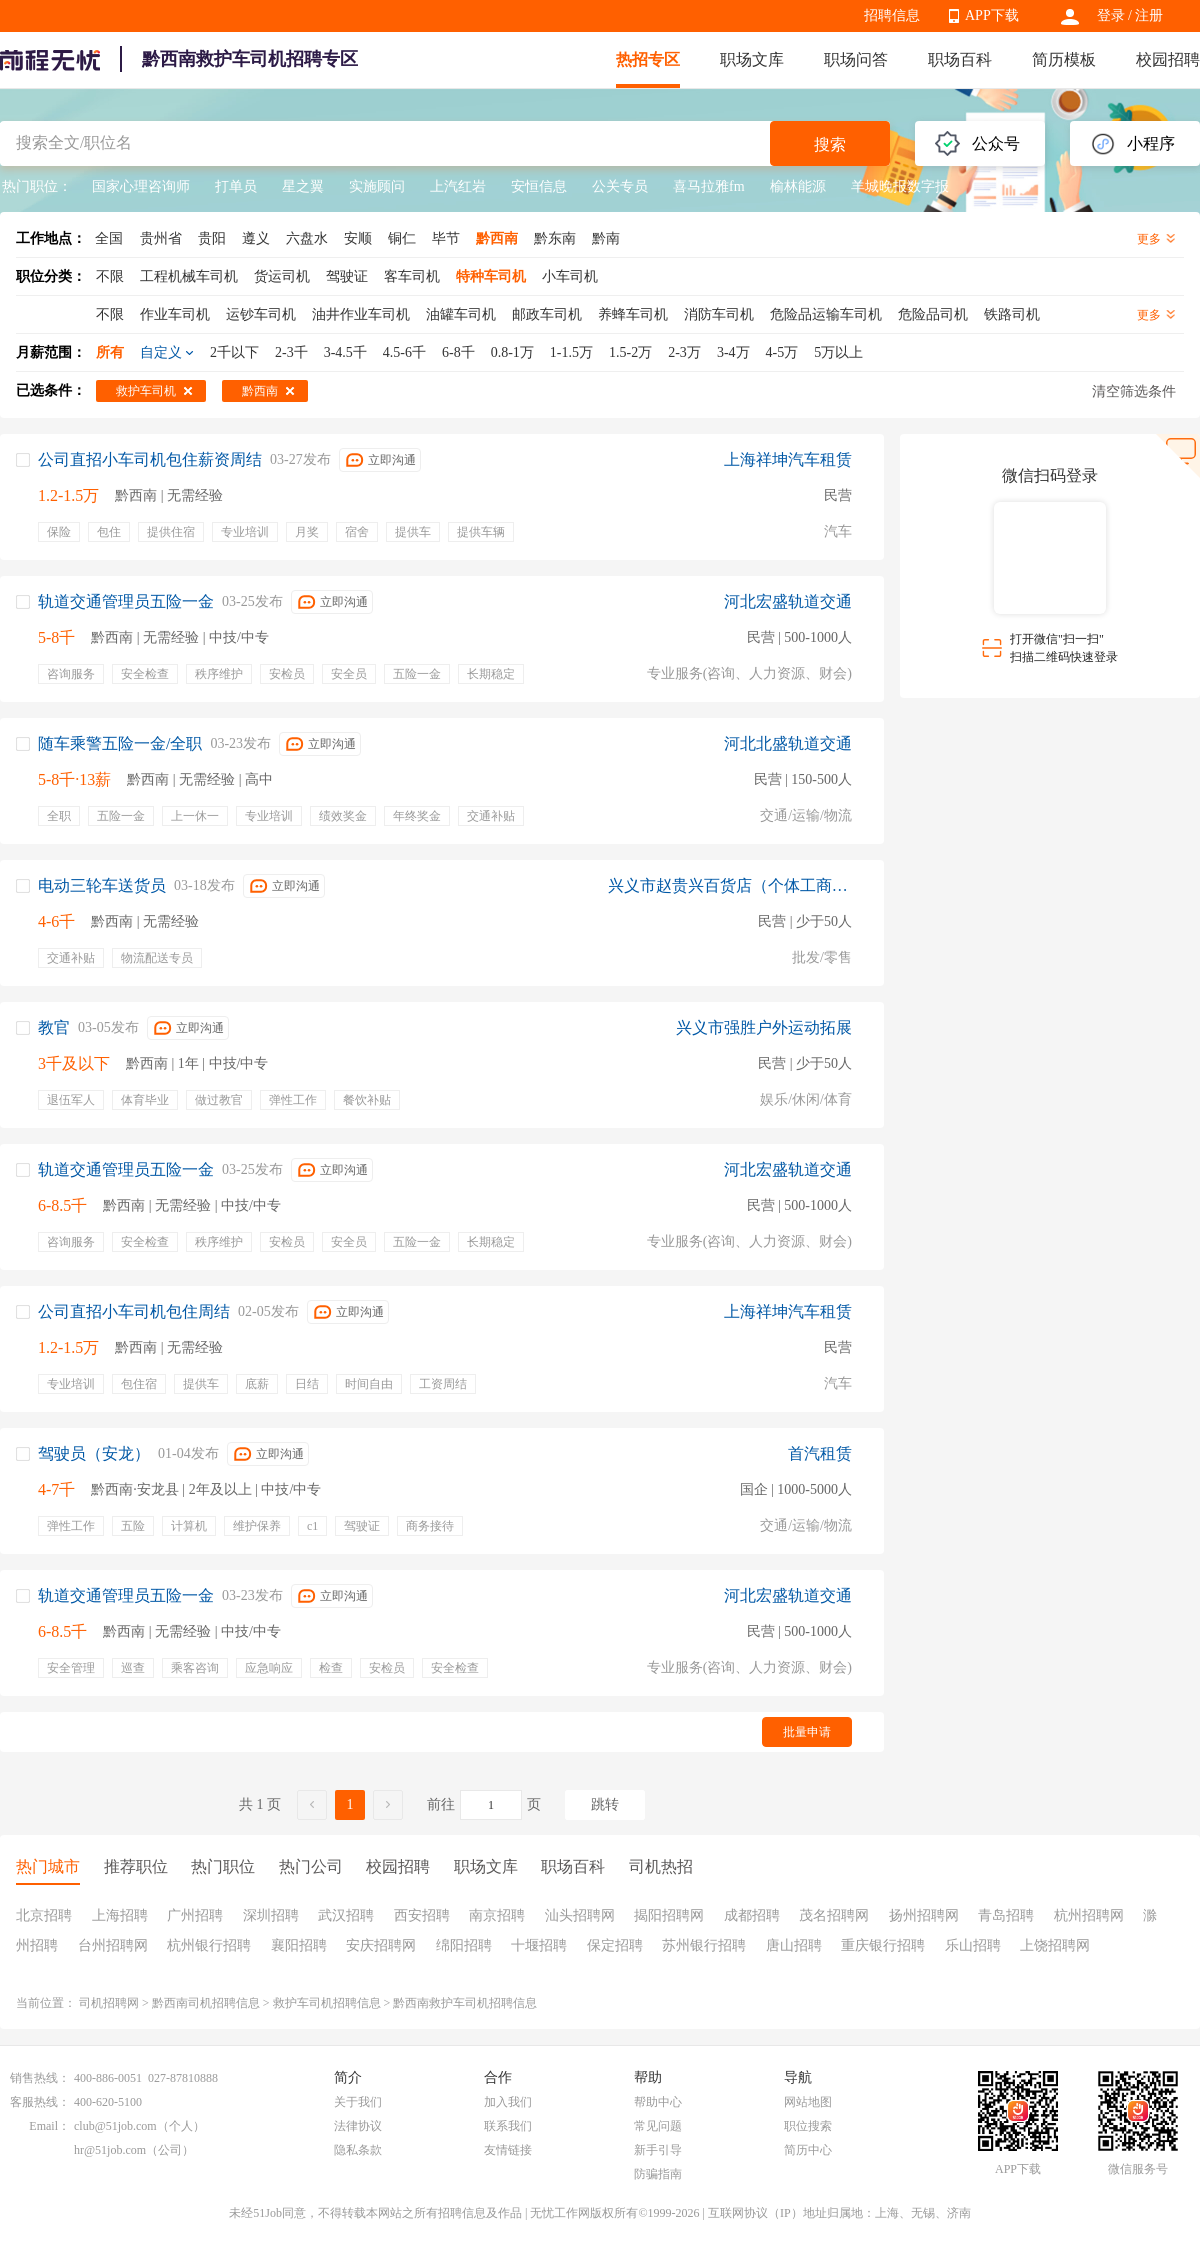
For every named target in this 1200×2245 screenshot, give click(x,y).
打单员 (236, 186)
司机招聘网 (109, 2003)
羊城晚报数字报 (900, 186)
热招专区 (648, 59)
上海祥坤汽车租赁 (788, 459)
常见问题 (658, 2126)
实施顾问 (377, 186)
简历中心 (808, 2150)
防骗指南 (658, 2174)
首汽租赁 (820, 1453)
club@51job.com (115, 2126)
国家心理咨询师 (141, 186)
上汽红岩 (458, 186)
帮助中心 (658, 2102)
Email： (49, 2126)
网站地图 (808, 2102)
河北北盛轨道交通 (788, 743)
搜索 (830, 144)
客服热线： (40, 2102)
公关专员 (620, 186)
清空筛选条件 (1134, 391)
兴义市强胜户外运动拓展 (764, 1027)
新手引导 (658, 2150)
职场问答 (856, 59)
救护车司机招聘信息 (327, 2003)
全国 (109, 238)
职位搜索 (808, 2126)
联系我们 (508, 2126)
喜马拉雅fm (709, 186)
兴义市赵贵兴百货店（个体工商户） (730, 885)
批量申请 (807, 1732)
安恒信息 (539, 186)
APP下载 (992, 15)
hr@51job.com (110, 2150)
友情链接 (508, 2150)
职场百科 (960, 59)
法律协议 (358, 2126)
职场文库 (752, 59)
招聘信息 (892, 15)
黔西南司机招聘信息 (206, 2003)
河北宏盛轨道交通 (788, 601)
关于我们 (358, 2102)
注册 (1149, 15)
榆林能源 (798, 186)
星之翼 (303, 186)
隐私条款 (358, 2150)
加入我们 (508, 2102)
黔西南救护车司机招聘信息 (465, 2003)
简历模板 (1064, 59)
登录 (1111, 15)
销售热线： (40, 2078)
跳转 (605, 1804)
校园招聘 (1168, 59)
